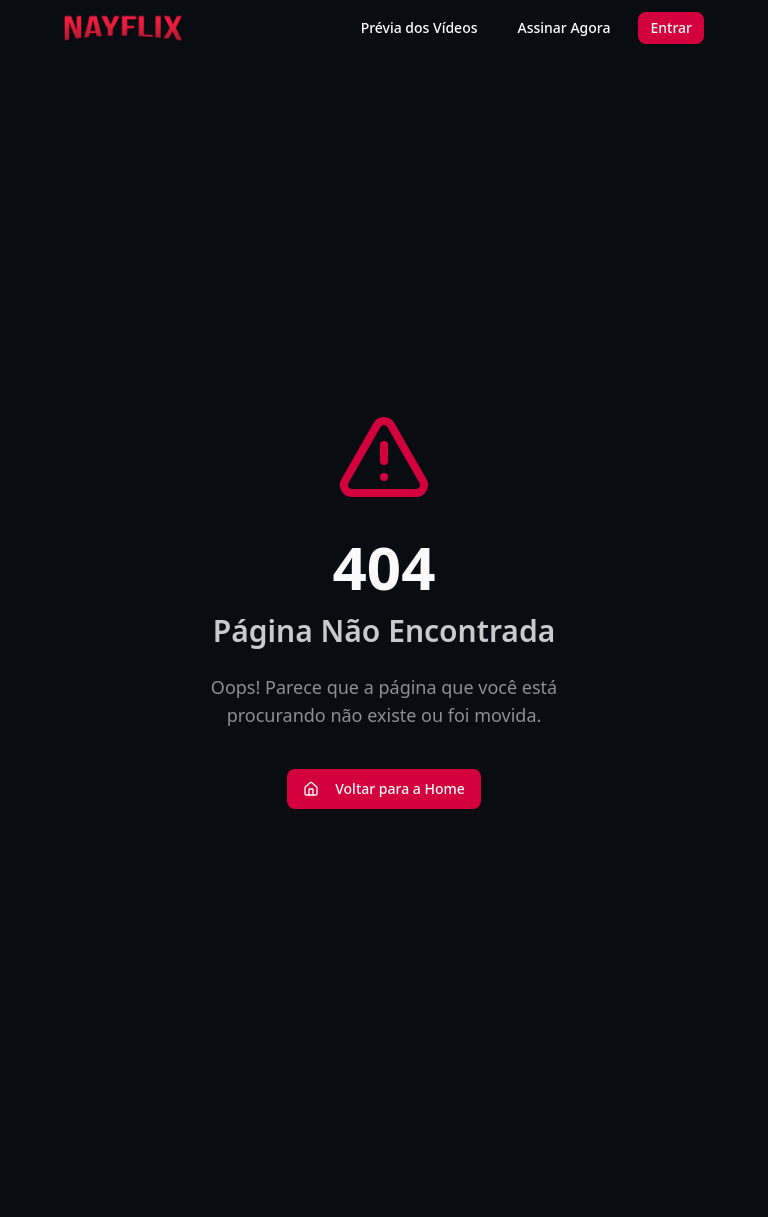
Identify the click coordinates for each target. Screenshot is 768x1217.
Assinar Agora (564, 27)
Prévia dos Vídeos (419, 27)
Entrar (671, 27)
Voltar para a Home (384, 788)
